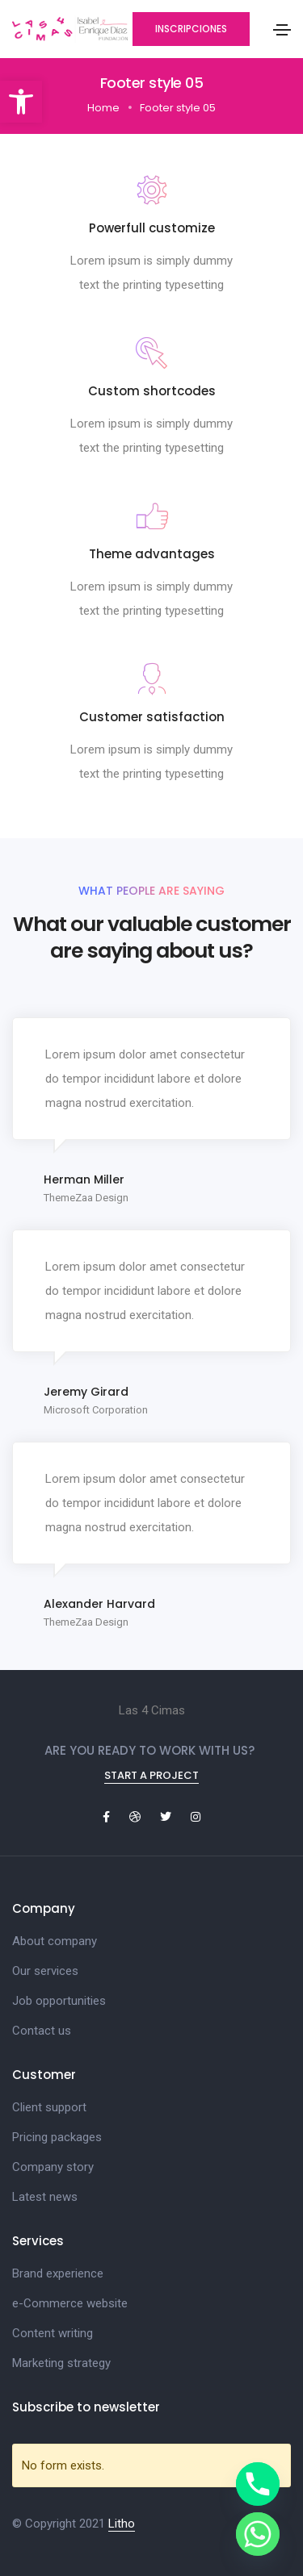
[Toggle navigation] (282, 29)
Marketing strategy (61, 2363)
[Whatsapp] (258, 2534)
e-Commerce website (70, 2303)
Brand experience (57, 2273)
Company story (53, 2167)
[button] (21, 102)
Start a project (151, 1775)
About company (54, 1941)
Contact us (41, 2030)
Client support (49, 2107)
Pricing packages (57, 2137)
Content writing (52, 2333)
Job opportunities (59, 2001)
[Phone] (258, 2484)
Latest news (45, 2197)
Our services (45, 1971)
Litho (121, 2523)
